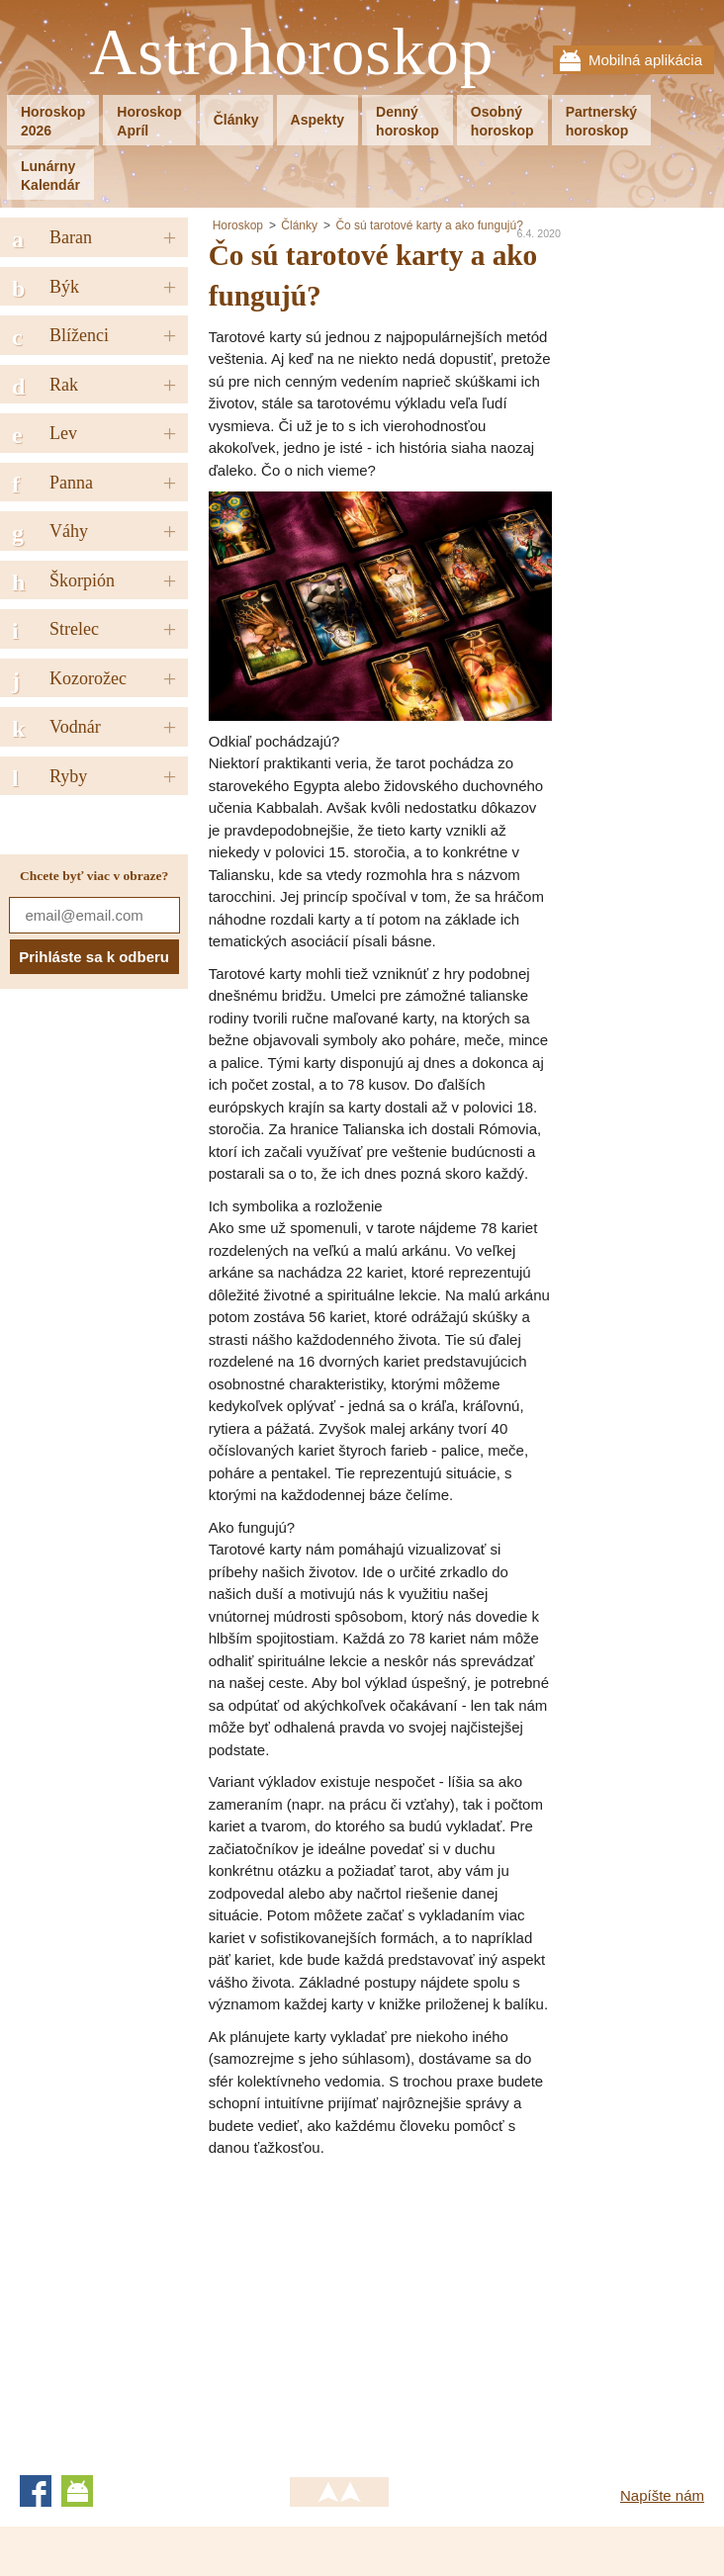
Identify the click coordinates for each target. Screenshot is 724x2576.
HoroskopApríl (149, 121)
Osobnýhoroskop (502, 121)
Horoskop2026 (53, 121)
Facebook (35, 2491)
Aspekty (317, 120)
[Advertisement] (375, 2308)
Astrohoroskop (291, 53)
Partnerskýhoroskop (601, 121)
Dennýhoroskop (407, 121)
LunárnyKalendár (50, 175)
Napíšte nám (662, 2495)
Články (236, 120)
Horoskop (238, 225)
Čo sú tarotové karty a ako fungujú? (428, 225)
